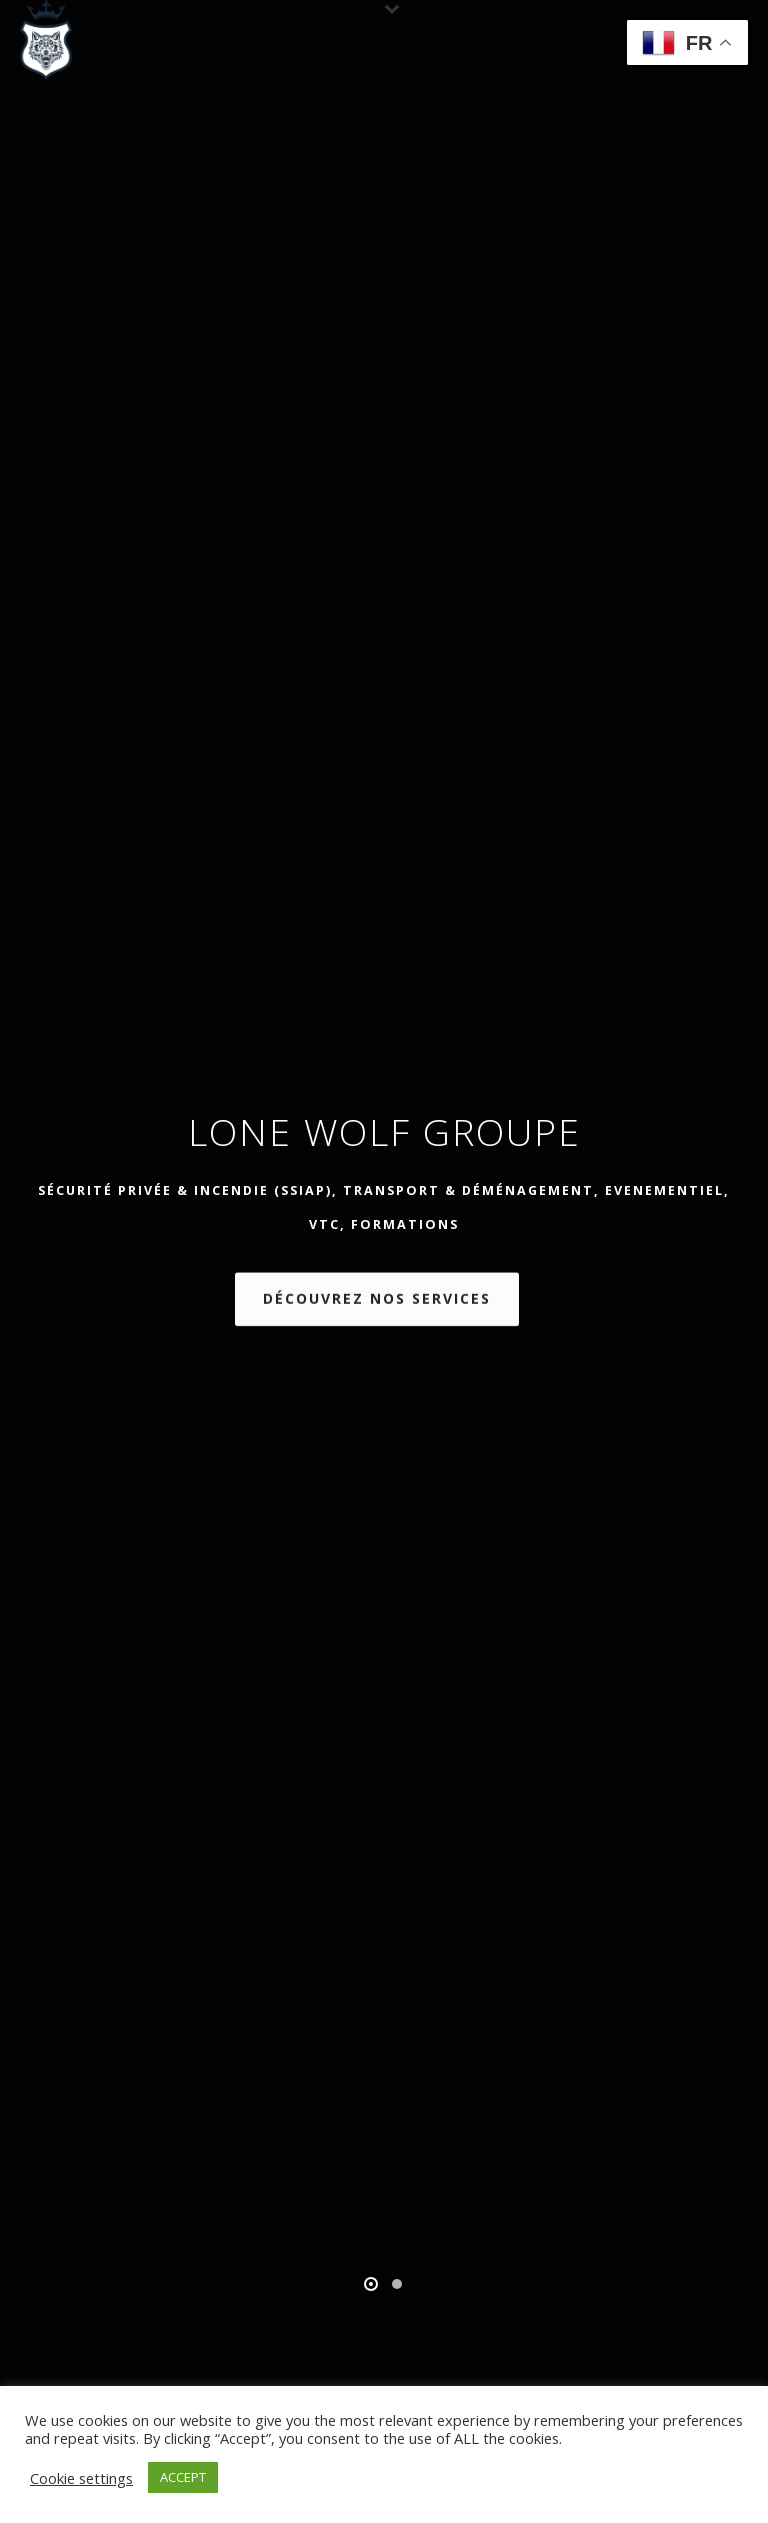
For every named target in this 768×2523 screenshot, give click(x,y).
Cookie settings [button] (81, 2478)
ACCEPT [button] (183, 2477)
